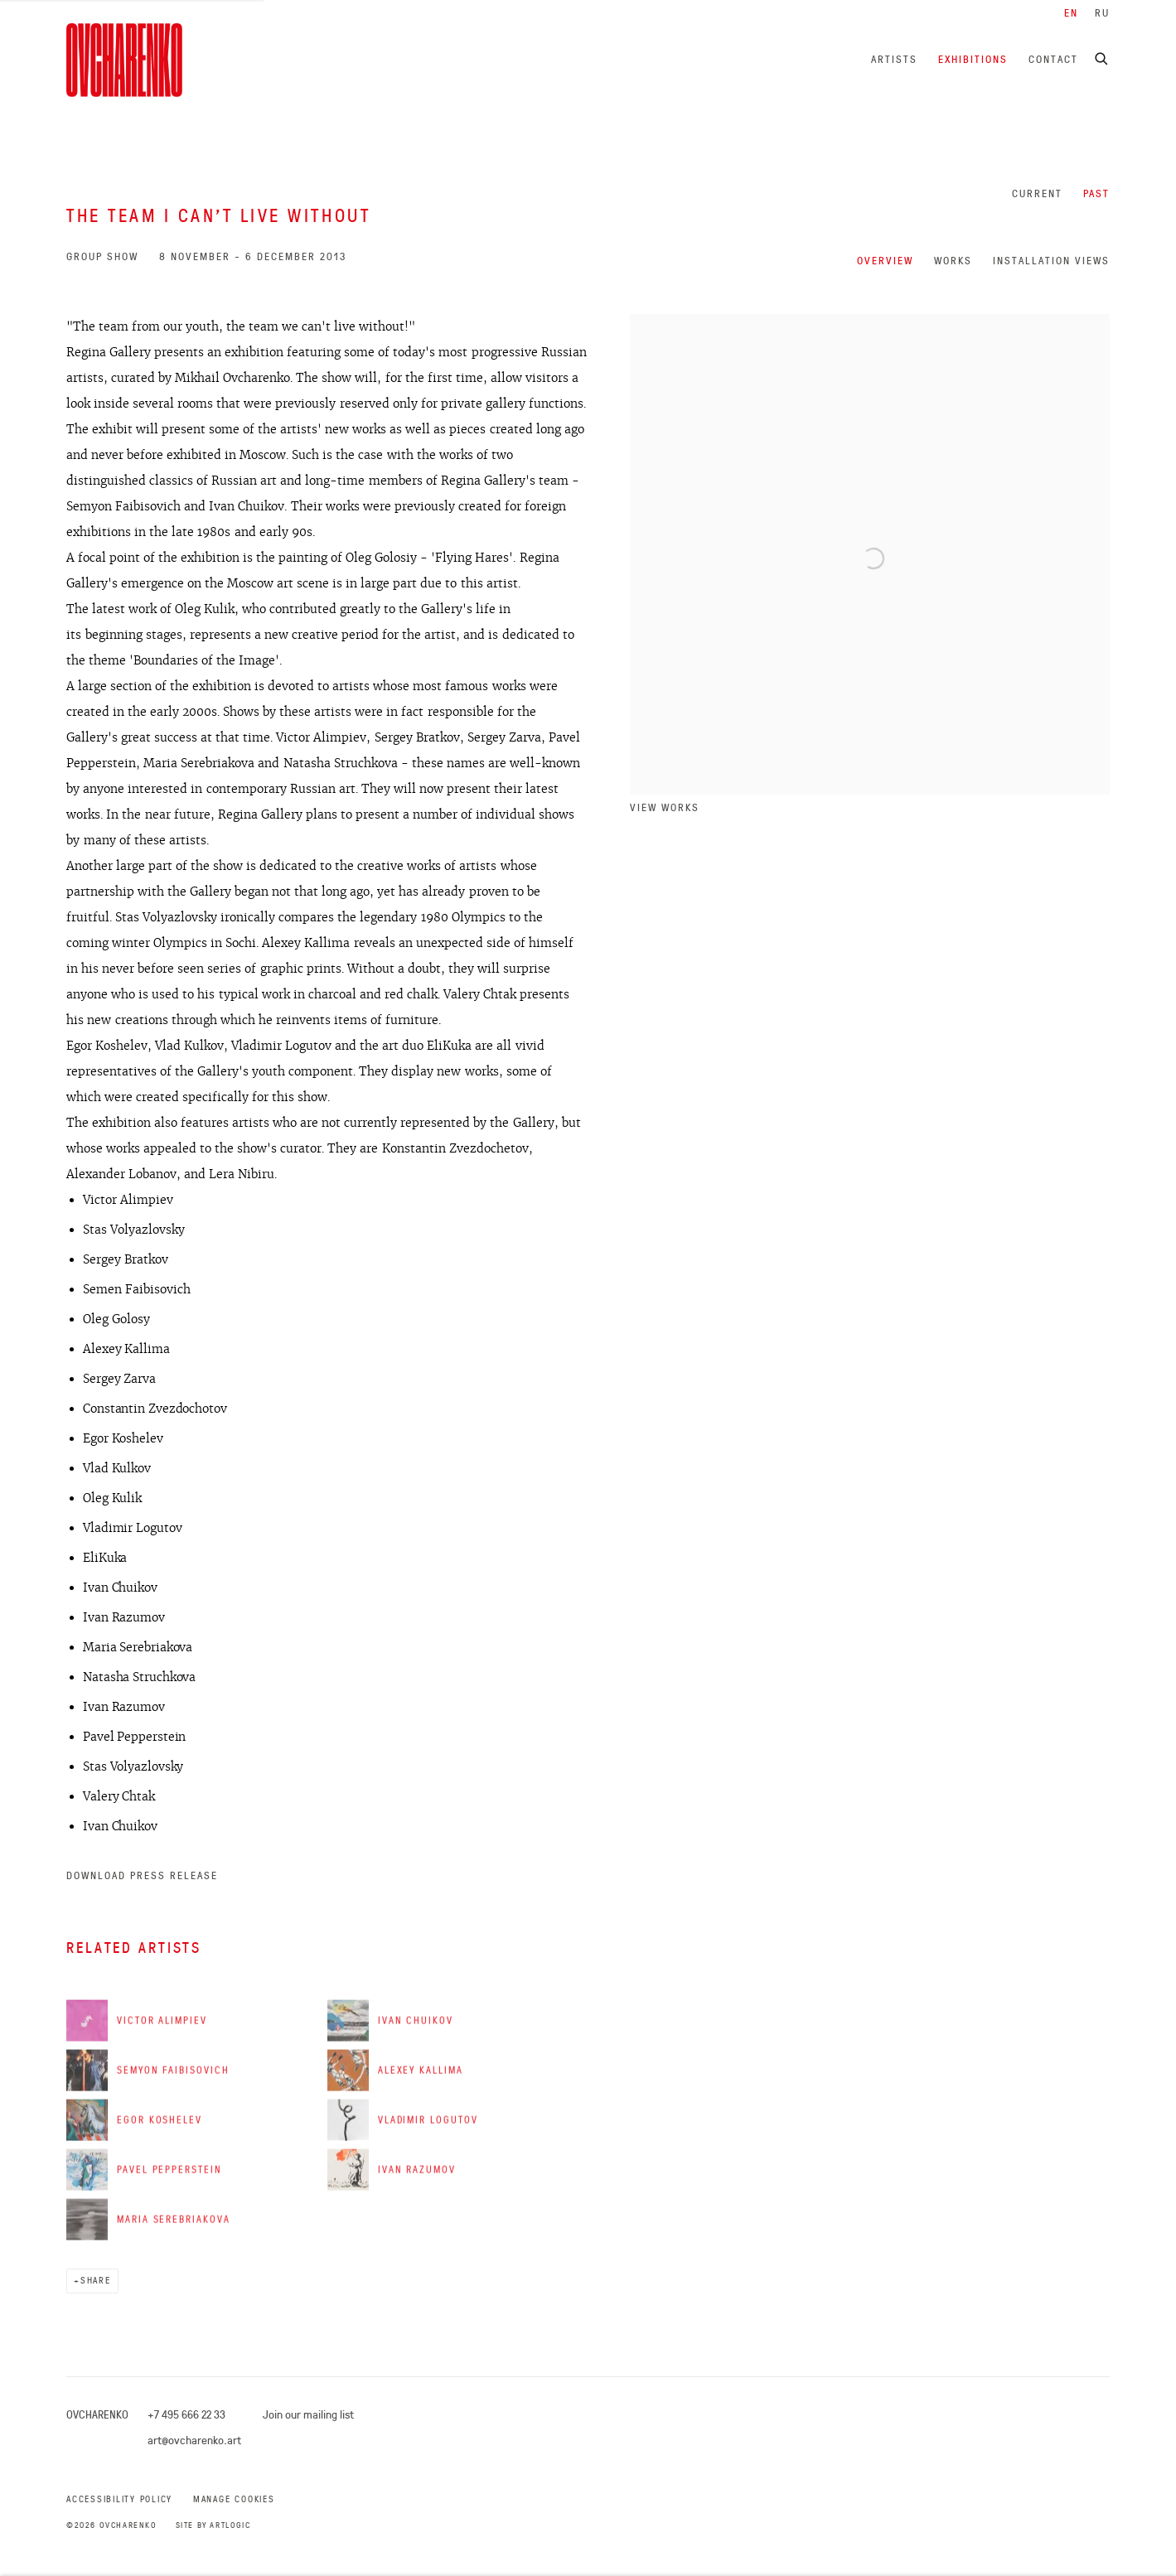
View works (664, 807)
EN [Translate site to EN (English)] (1071, 13)
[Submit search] (1102, 56)
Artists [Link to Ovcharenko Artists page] (894, 59)
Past (1096, 193)
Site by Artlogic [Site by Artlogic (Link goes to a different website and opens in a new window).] (213, 2525)
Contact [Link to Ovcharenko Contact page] (1053, 59)
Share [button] (95, 2280)
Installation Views (1051, 260)
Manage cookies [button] (234, 2499)
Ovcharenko (124, 60)
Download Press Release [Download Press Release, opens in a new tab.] (142, 1875)
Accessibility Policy (119, 2499)
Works (953, 260)
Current (1037, 193)
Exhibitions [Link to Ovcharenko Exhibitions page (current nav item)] (973, 59)
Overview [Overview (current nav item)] (885, 260)
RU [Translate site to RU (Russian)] (1102, 13)
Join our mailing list (308, 2414)
